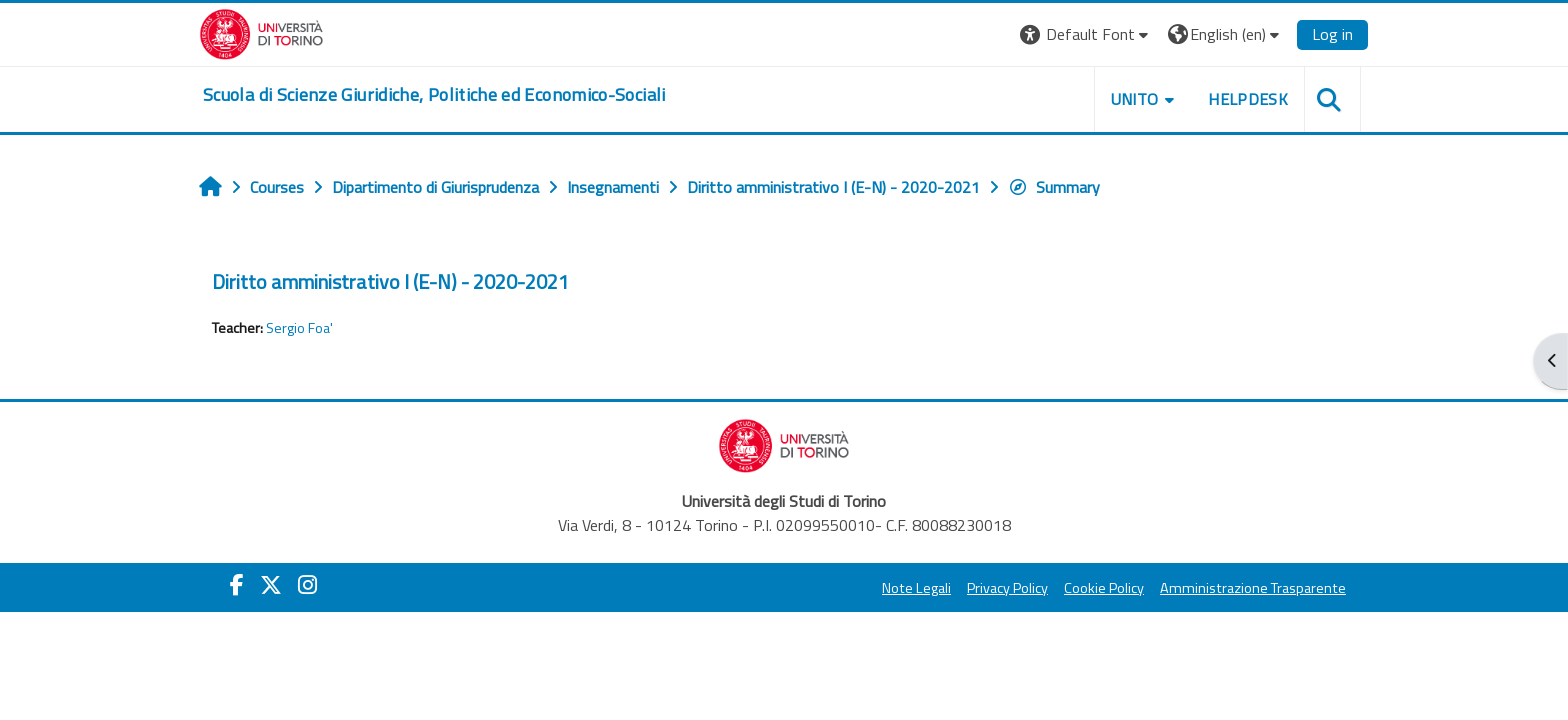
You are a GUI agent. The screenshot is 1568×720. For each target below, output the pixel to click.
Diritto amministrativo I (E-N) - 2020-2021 (390, 281)
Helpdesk (1248, 99)
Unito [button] (1135, 99)
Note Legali (916, 588)
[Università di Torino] (261, 32)
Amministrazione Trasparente (1253, 588)
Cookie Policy (1104, 588)
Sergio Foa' (299, 328)
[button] (1086, 34)
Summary (1054, 187)
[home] (434, 95)
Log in (1332, 34)
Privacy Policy (1007, 588)
